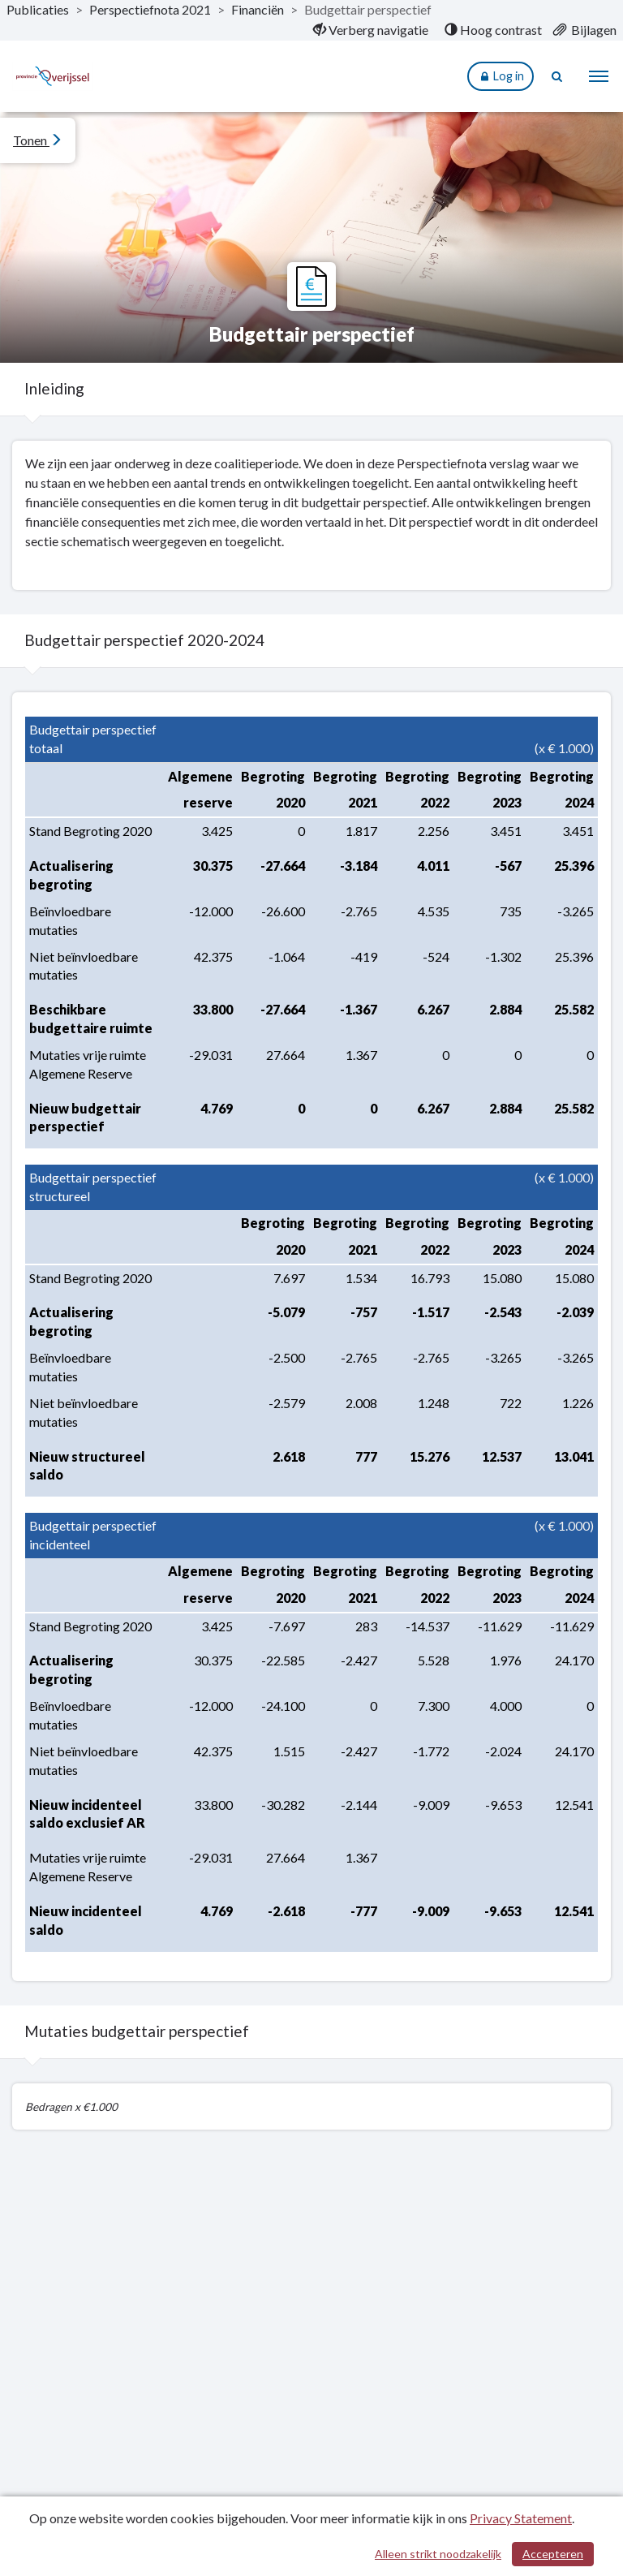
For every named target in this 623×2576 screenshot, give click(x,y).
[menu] (598, 76)
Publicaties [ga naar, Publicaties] (37, 9)
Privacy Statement (521, 2518)
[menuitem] (370, 30)
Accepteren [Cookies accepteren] (552, 2554)
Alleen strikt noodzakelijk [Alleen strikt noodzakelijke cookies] (438, 2554)
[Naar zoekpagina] (558, 76)
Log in (500, 76)
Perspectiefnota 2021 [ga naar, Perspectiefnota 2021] (150, 9)
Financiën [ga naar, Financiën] (257, 9)
